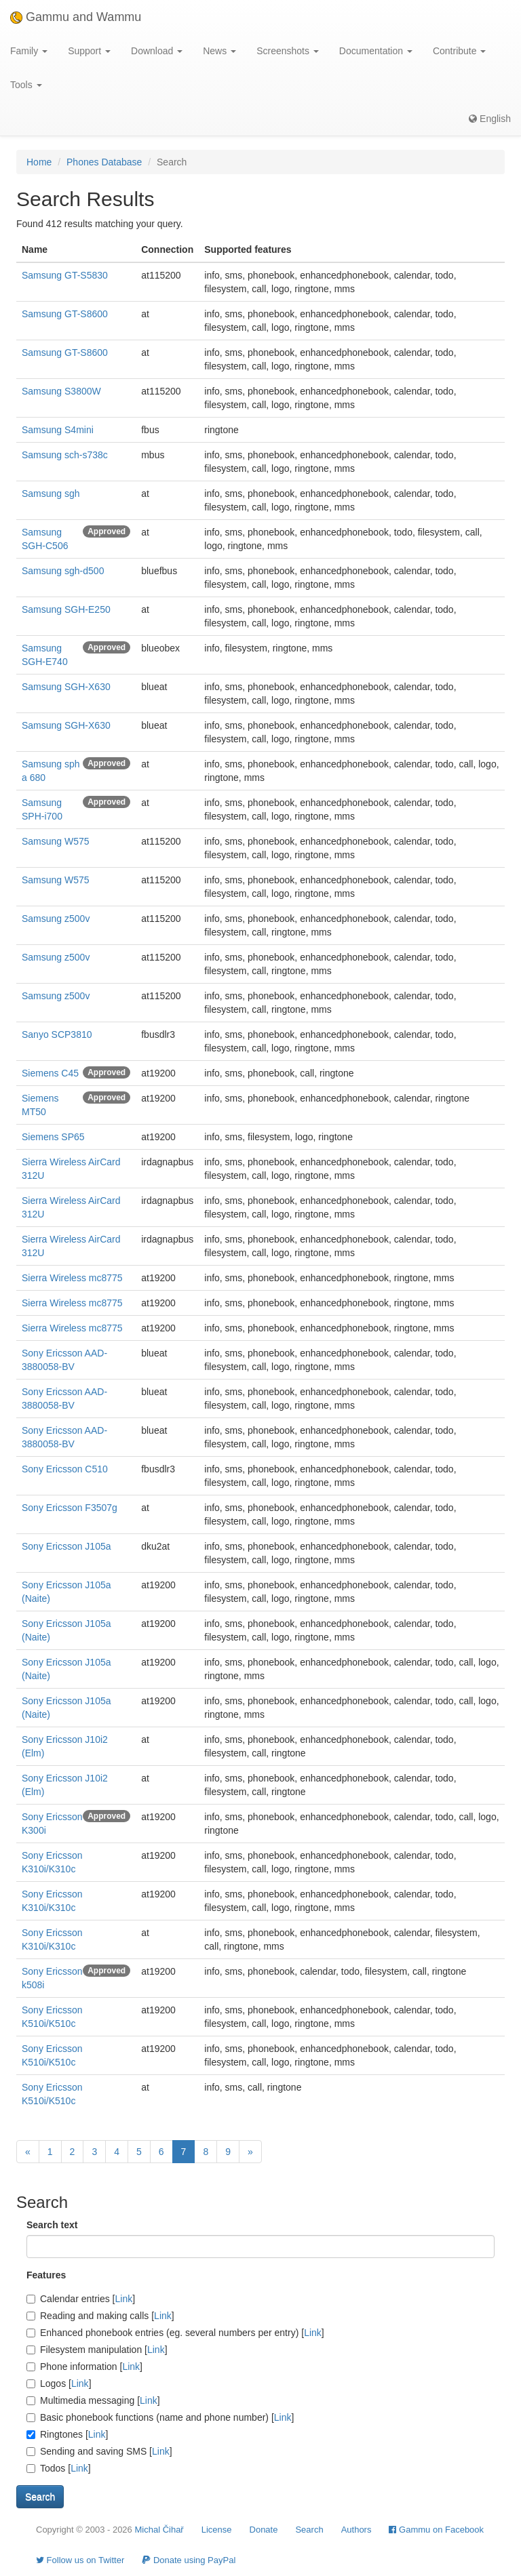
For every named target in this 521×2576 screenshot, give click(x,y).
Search (309, 2529)
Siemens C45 (50, 1073)
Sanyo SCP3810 (57, 1034)
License (216, 2529)
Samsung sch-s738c (65, 454)
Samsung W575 (56, 841)
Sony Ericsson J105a (66, 1546)
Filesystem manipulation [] (97, 2349)
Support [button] (89, 50)
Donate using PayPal (188, 2560)
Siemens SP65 (53, 1136)
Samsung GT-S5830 (65, 275)
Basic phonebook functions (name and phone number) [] (160, 2417)
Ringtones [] (67, 2434)
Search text (51, 2224)
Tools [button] (26, 84)
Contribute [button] (459, 50)
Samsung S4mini (58, 429)
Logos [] (59, 2383)
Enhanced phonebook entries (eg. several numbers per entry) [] (175, 2332)
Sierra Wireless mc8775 (72, 1277)
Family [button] (28, 50)
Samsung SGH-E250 (66, 609)
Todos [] (58, 2468)
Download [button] (156, 50)
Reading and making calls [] (100, 2315)
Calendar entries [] (80, 2298)
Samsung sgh (51, 493)
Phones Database (104, 162)
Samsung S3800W (61, 391)
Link (124, 2298)
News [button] (219, 50)
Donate (264, 2529)
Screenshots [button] (287, 50)
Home (39, 162)
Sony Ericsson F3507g (69, 1507)
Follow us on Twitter (80, 2560)
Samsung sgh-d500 (63, 570)
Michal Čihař (158, 2529)
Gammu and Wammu (75, 17)
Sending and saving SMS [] (99, 2451)
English (490, 118)
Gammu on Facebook (436, 2529)
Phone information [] (84, 2366)
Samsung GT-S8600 (65, 313)
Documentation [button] (375, 50)
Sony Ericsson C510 (65, 1469)
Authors (356, 2529)
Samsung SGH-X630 (66, 686)
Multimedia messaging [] (93, 2400)
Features (46, 2275)
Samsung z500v (56, 918)
